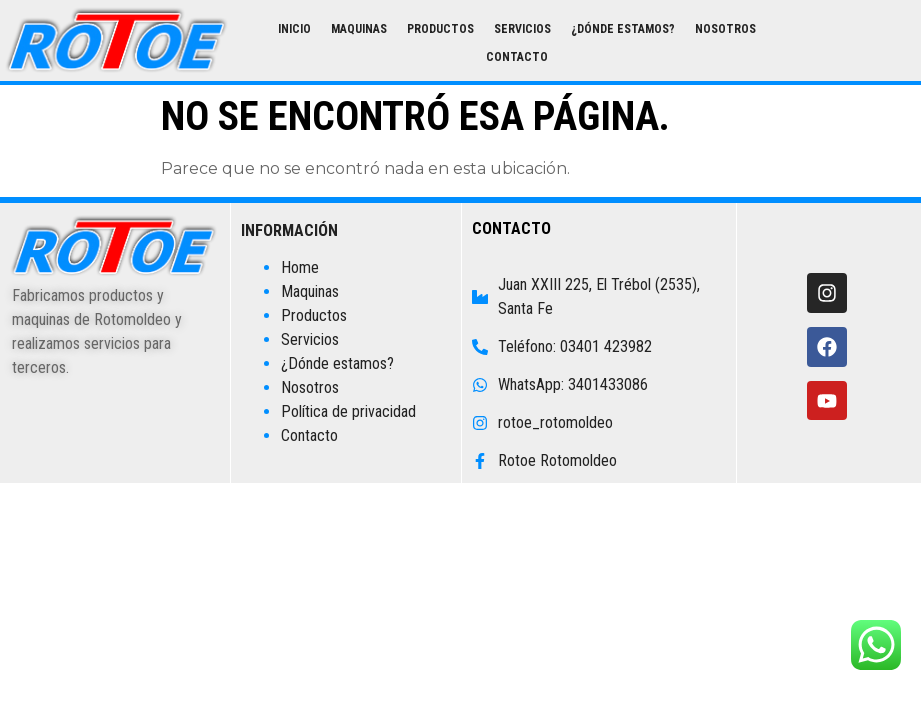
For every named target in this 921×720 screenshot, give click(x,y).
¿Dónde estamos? (623, 29)
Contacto (517, 57)
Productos (440, 29)
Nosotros (725, 29)
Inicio (294, 29)
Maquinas (359, 29)
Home (300, 267)
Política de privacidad (348, 411)
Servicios (522, 29)
